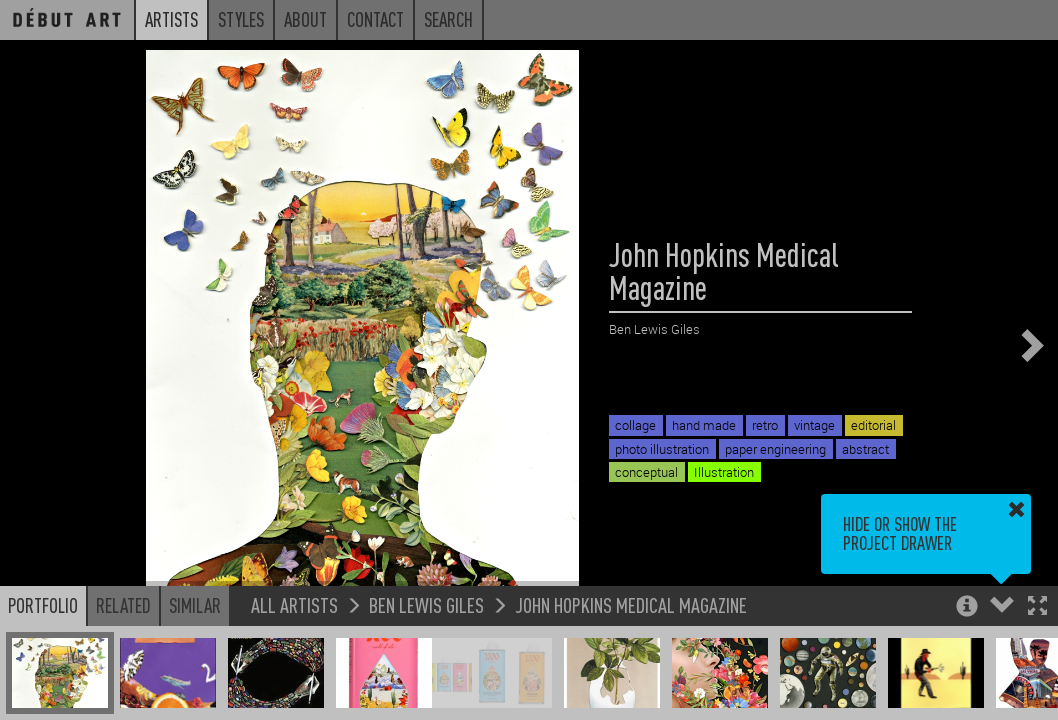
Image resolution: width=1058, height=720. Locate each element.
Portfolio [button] (43, 605)
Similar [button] (195, 605)
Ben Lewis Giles (426, 604)
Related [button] (123, 605)
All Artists (294, 604)
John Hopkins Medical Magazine (631, 604)
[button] (1037, 607)
